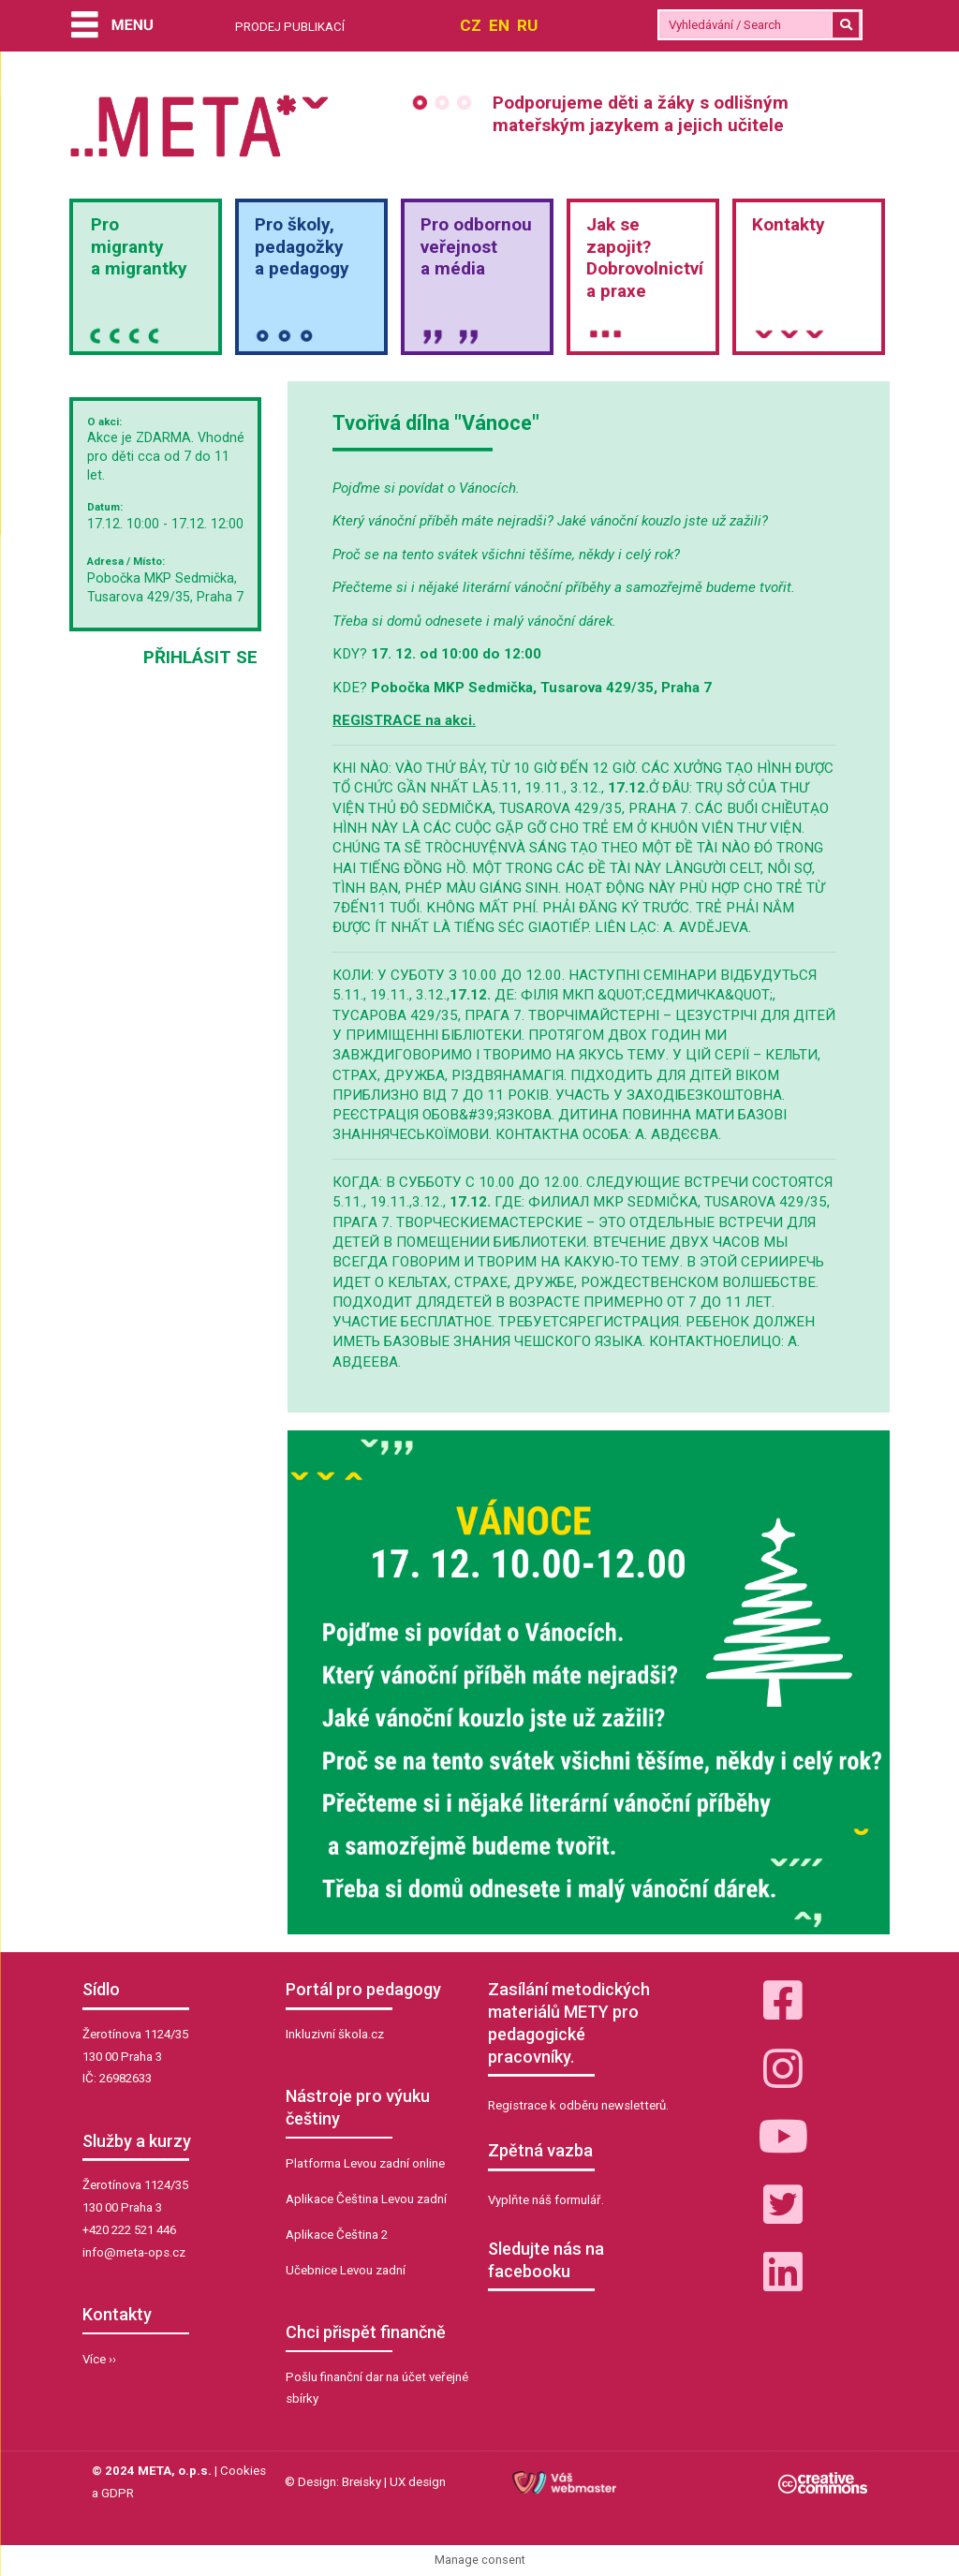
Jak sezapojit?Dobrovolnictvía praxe (644, 258)
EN (499, 25)
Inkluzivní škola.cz (335, 2034)
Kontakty (788, 224)
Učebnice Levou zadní (346, 2270)
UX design (418, 2482)
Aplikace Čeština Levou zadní (366, 2199)
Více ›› (99, 2359)
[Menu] (112, 26)
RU (527, 25)
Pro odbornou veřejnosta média (476, 247)
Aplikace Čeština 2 (337, 2235)
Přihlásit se (200, 657)
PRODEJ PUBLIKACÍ (290, 27)
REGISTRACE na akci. (404, 720)
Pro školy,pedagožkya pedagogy (302, 247)
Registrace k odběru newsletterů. (578, 2105)
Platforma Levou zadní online (365, 2163)
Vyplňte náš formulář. (546, 2200)
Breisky (361, 2482)
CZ (470, 25)
